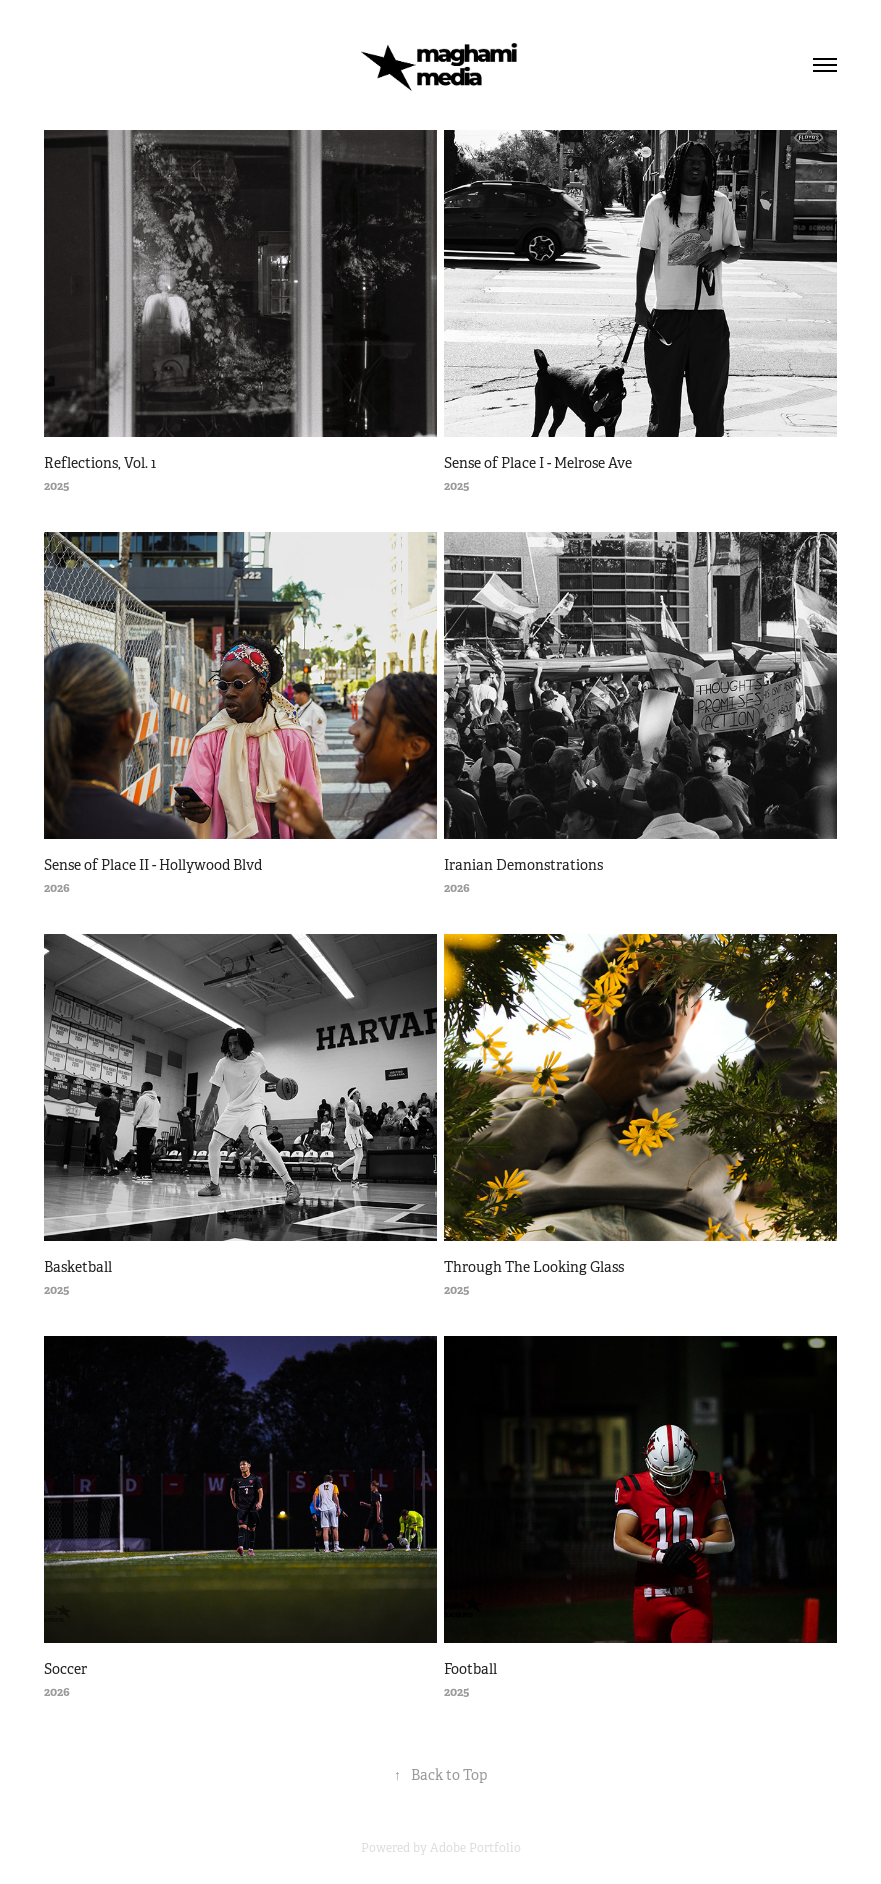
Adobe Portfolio (475, 1848)
